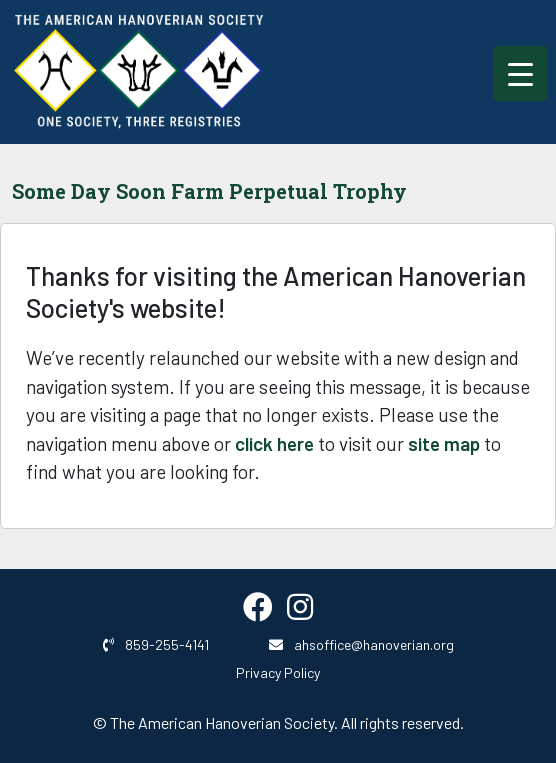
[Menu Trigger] (520, 73)
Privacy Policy (278, 672)
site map (444, 443)
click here (274, 443)
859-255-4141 (156, 644)
